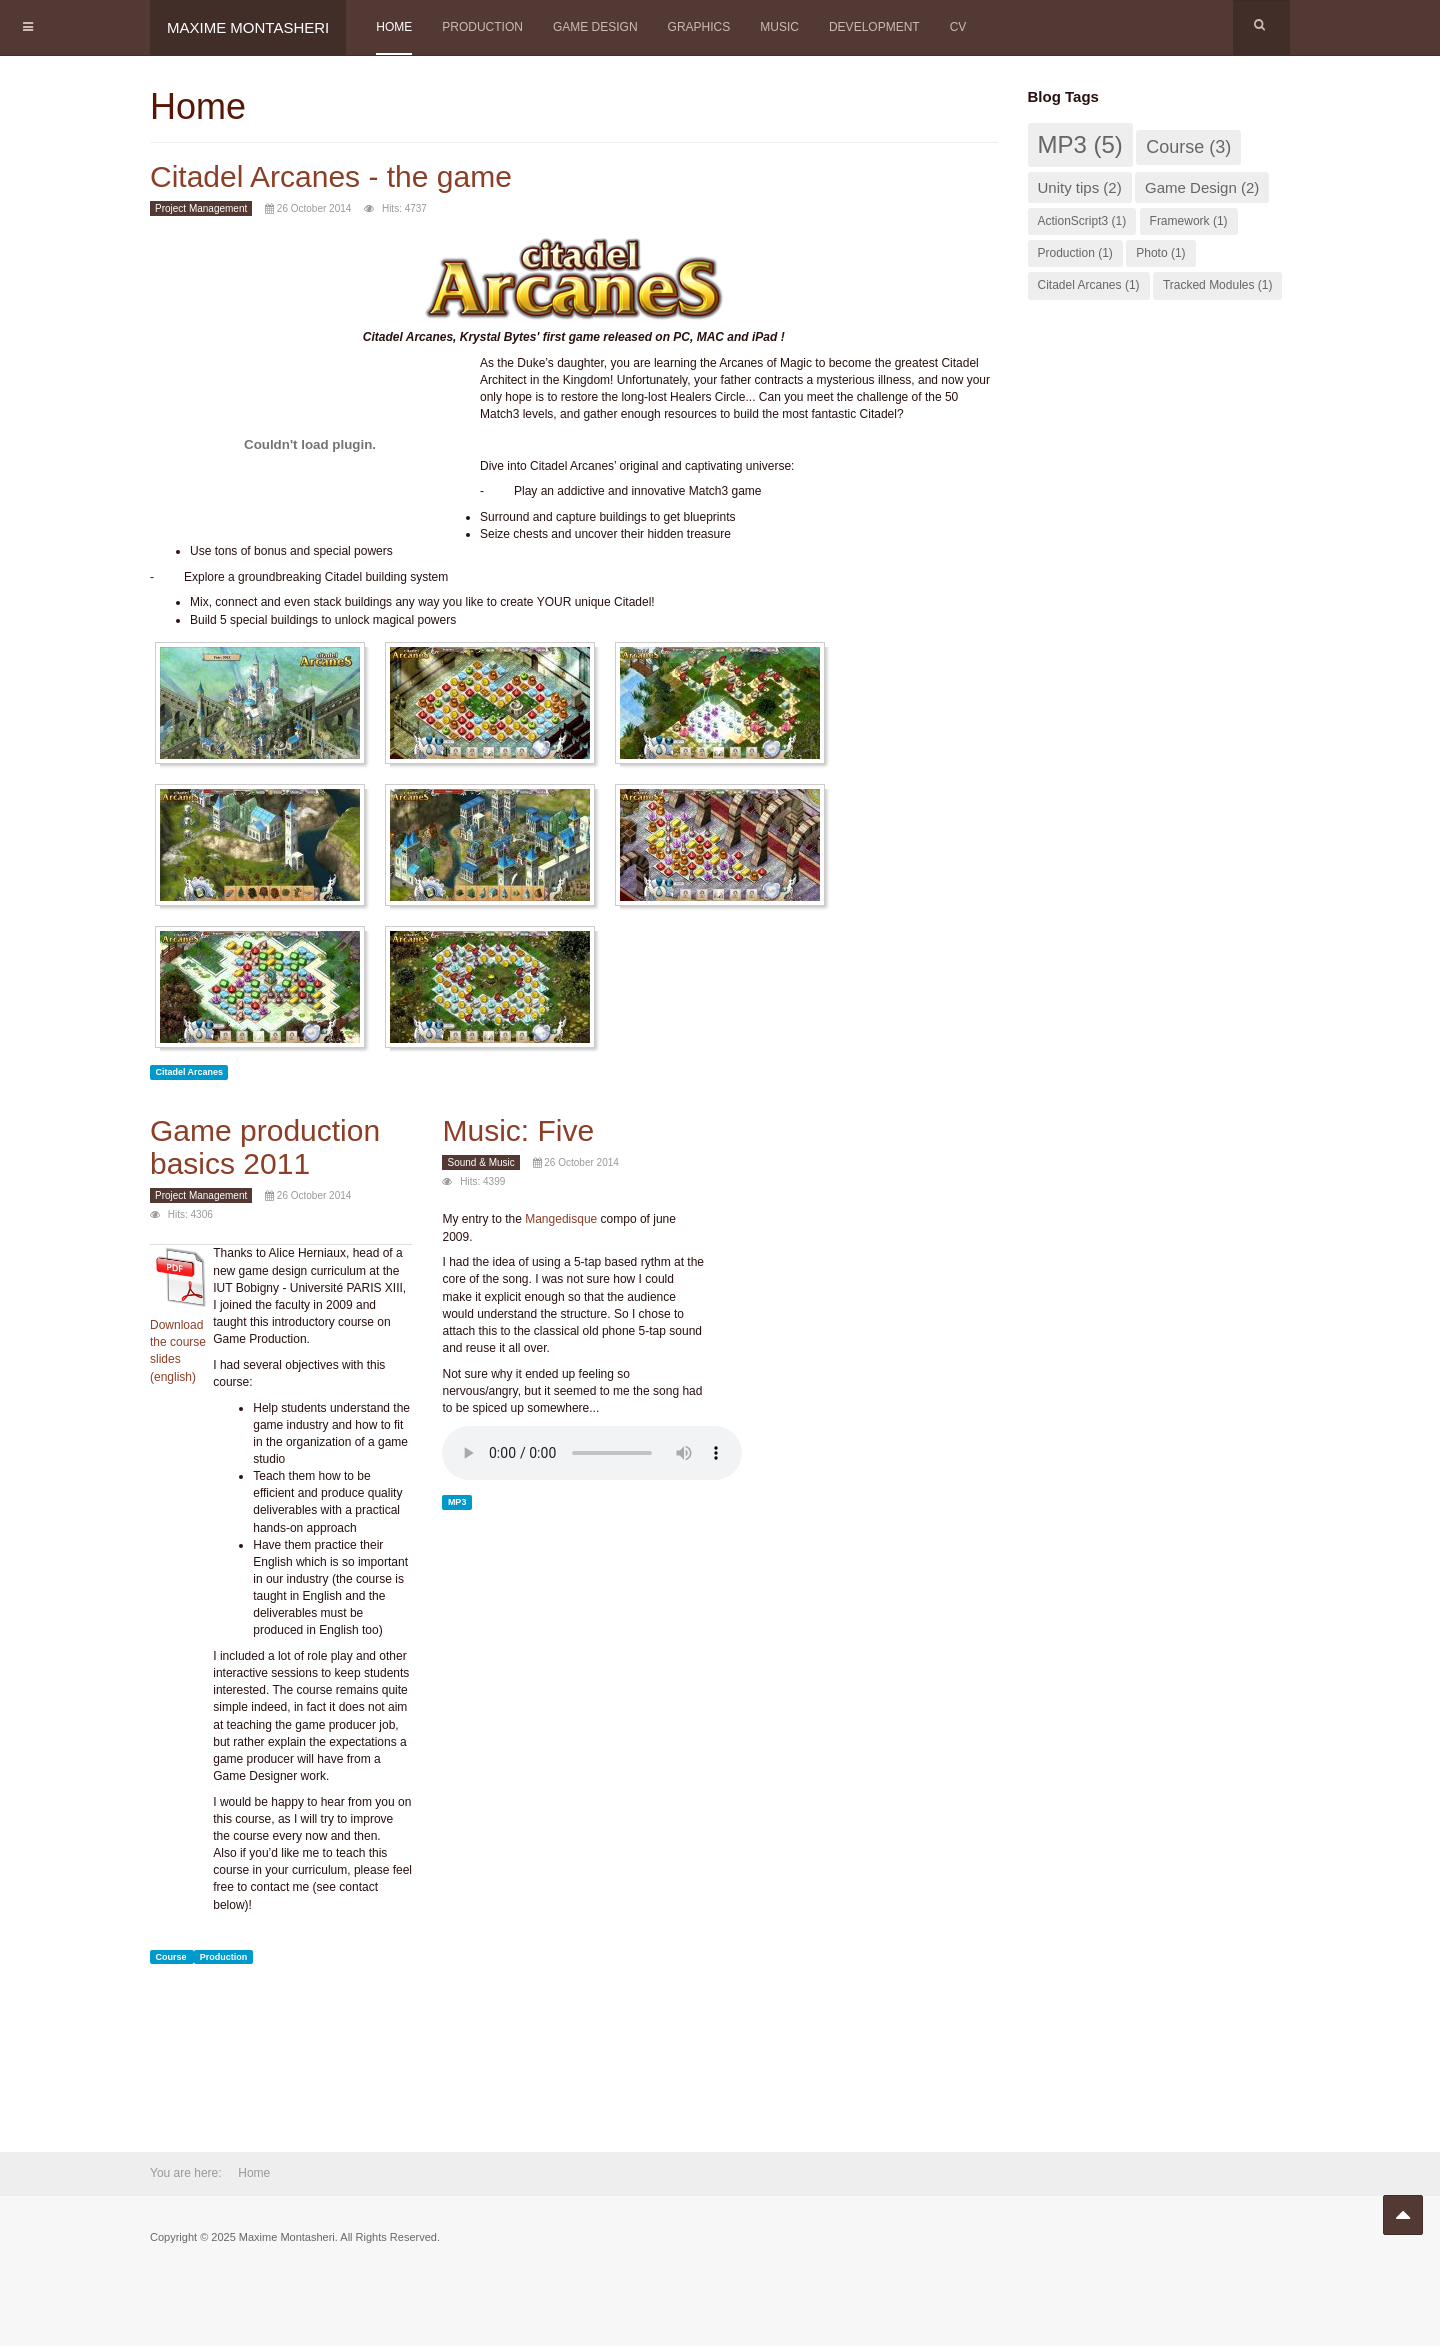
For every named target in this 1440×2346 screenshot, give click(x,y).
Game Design (595, 27)
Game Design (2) (1202, 187)
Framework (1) (1189, 221)
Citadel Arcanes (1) (1089, 285)
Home (394, 27)
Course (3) (1188, 147)
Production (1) (1075, 253)
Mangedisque (561, 1219)
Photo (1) (1160, 253)
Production (482, 27)
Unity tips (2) (1080, 187)
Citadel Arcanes (189, 1072)
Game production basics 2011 (265, 1147)
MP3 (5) (1080, 144)
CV (958, 27)
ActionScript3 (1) (1082, 221)
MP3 (457, 1502)
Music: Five (518, 1130)
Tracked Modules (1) (1218, 285)
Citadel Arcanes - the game (331, 176)
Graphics (699, 27)
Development (874, 27)
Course (172, 1957)
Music (779, 27)
